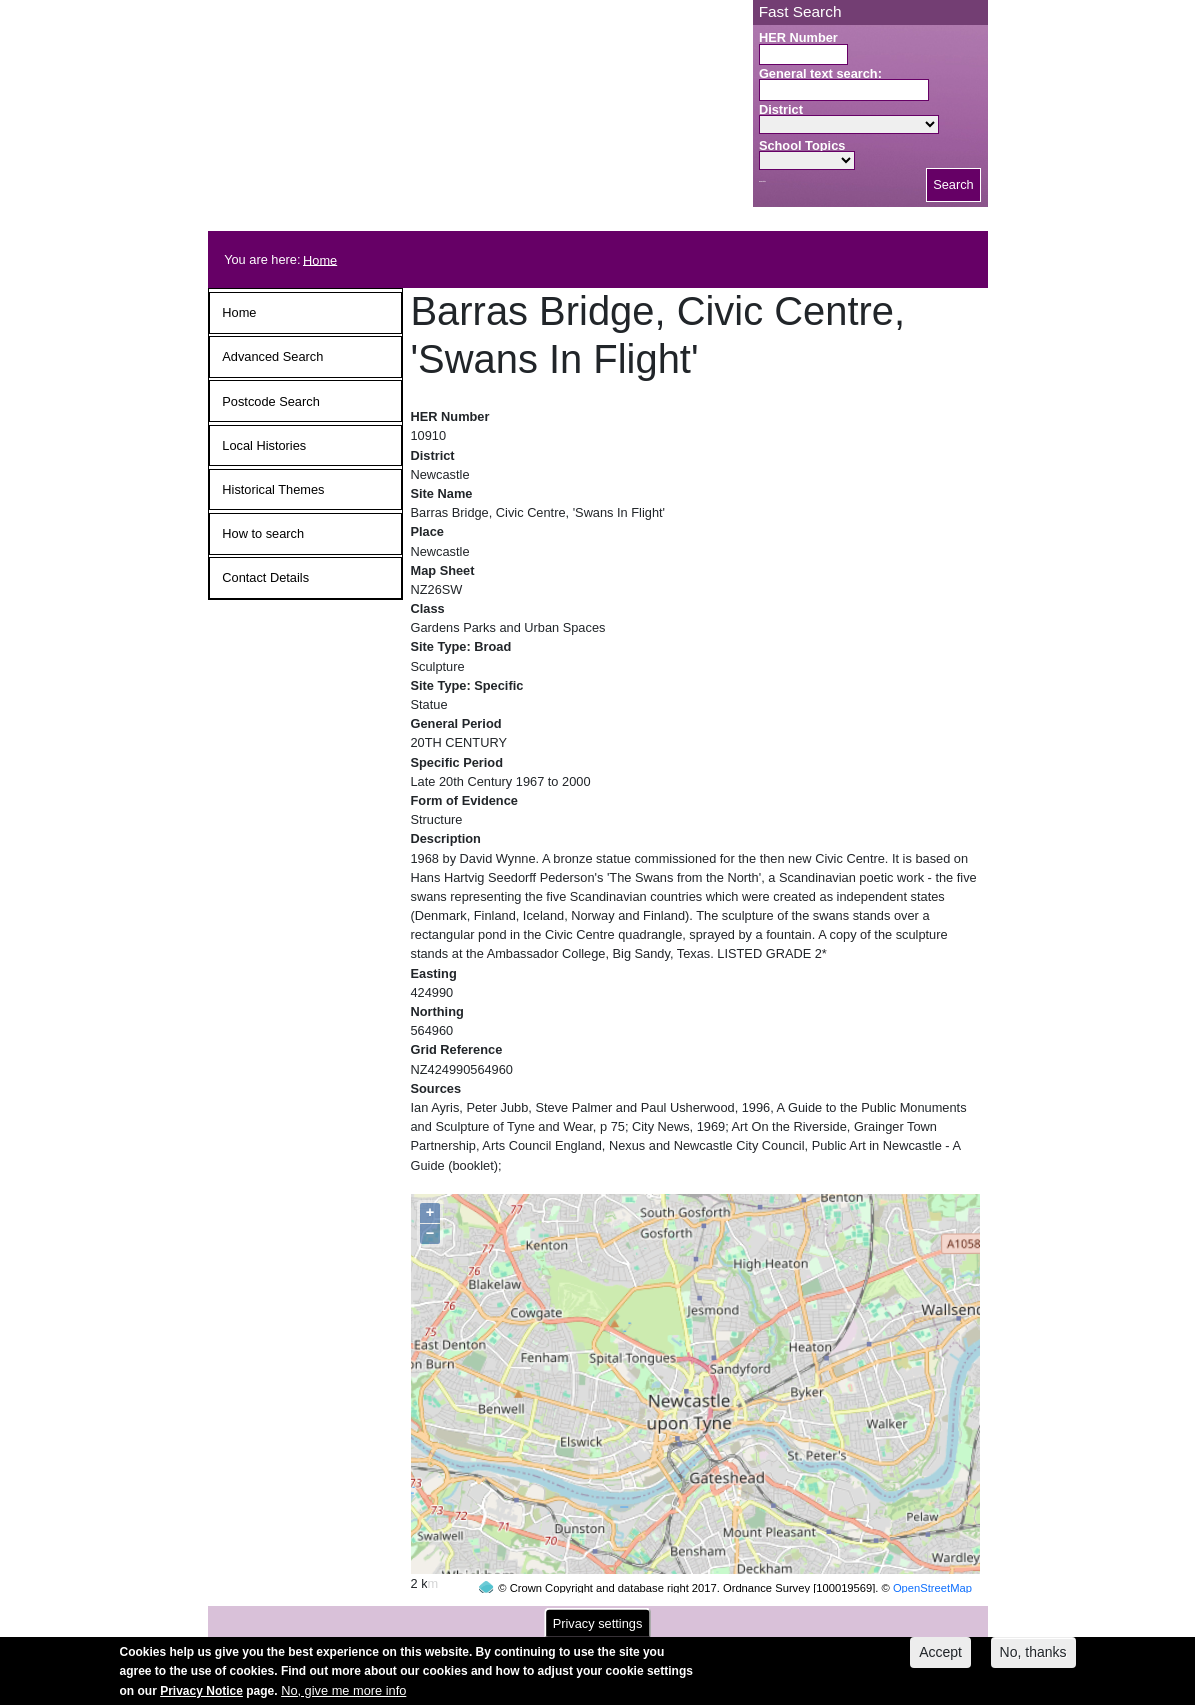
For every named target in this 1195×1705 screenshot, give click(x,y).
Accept (940, 1658)
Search (953, 184)
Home (320, 259)
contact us (729, 1617)
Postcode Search (270, 401)
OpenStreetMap (932, 1550)
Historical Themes (273, 489)
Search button (762, 181)
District (781, 109)
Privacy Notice (201, 1697)
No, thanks (1033, 1658)
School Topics (802, 145)
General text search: (820, 73)
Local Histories (264, 445)
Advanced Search (272, 356)
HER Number (798, 37)
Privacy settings (598, 1629)
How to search (263, 533)
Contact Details (265, 577)
